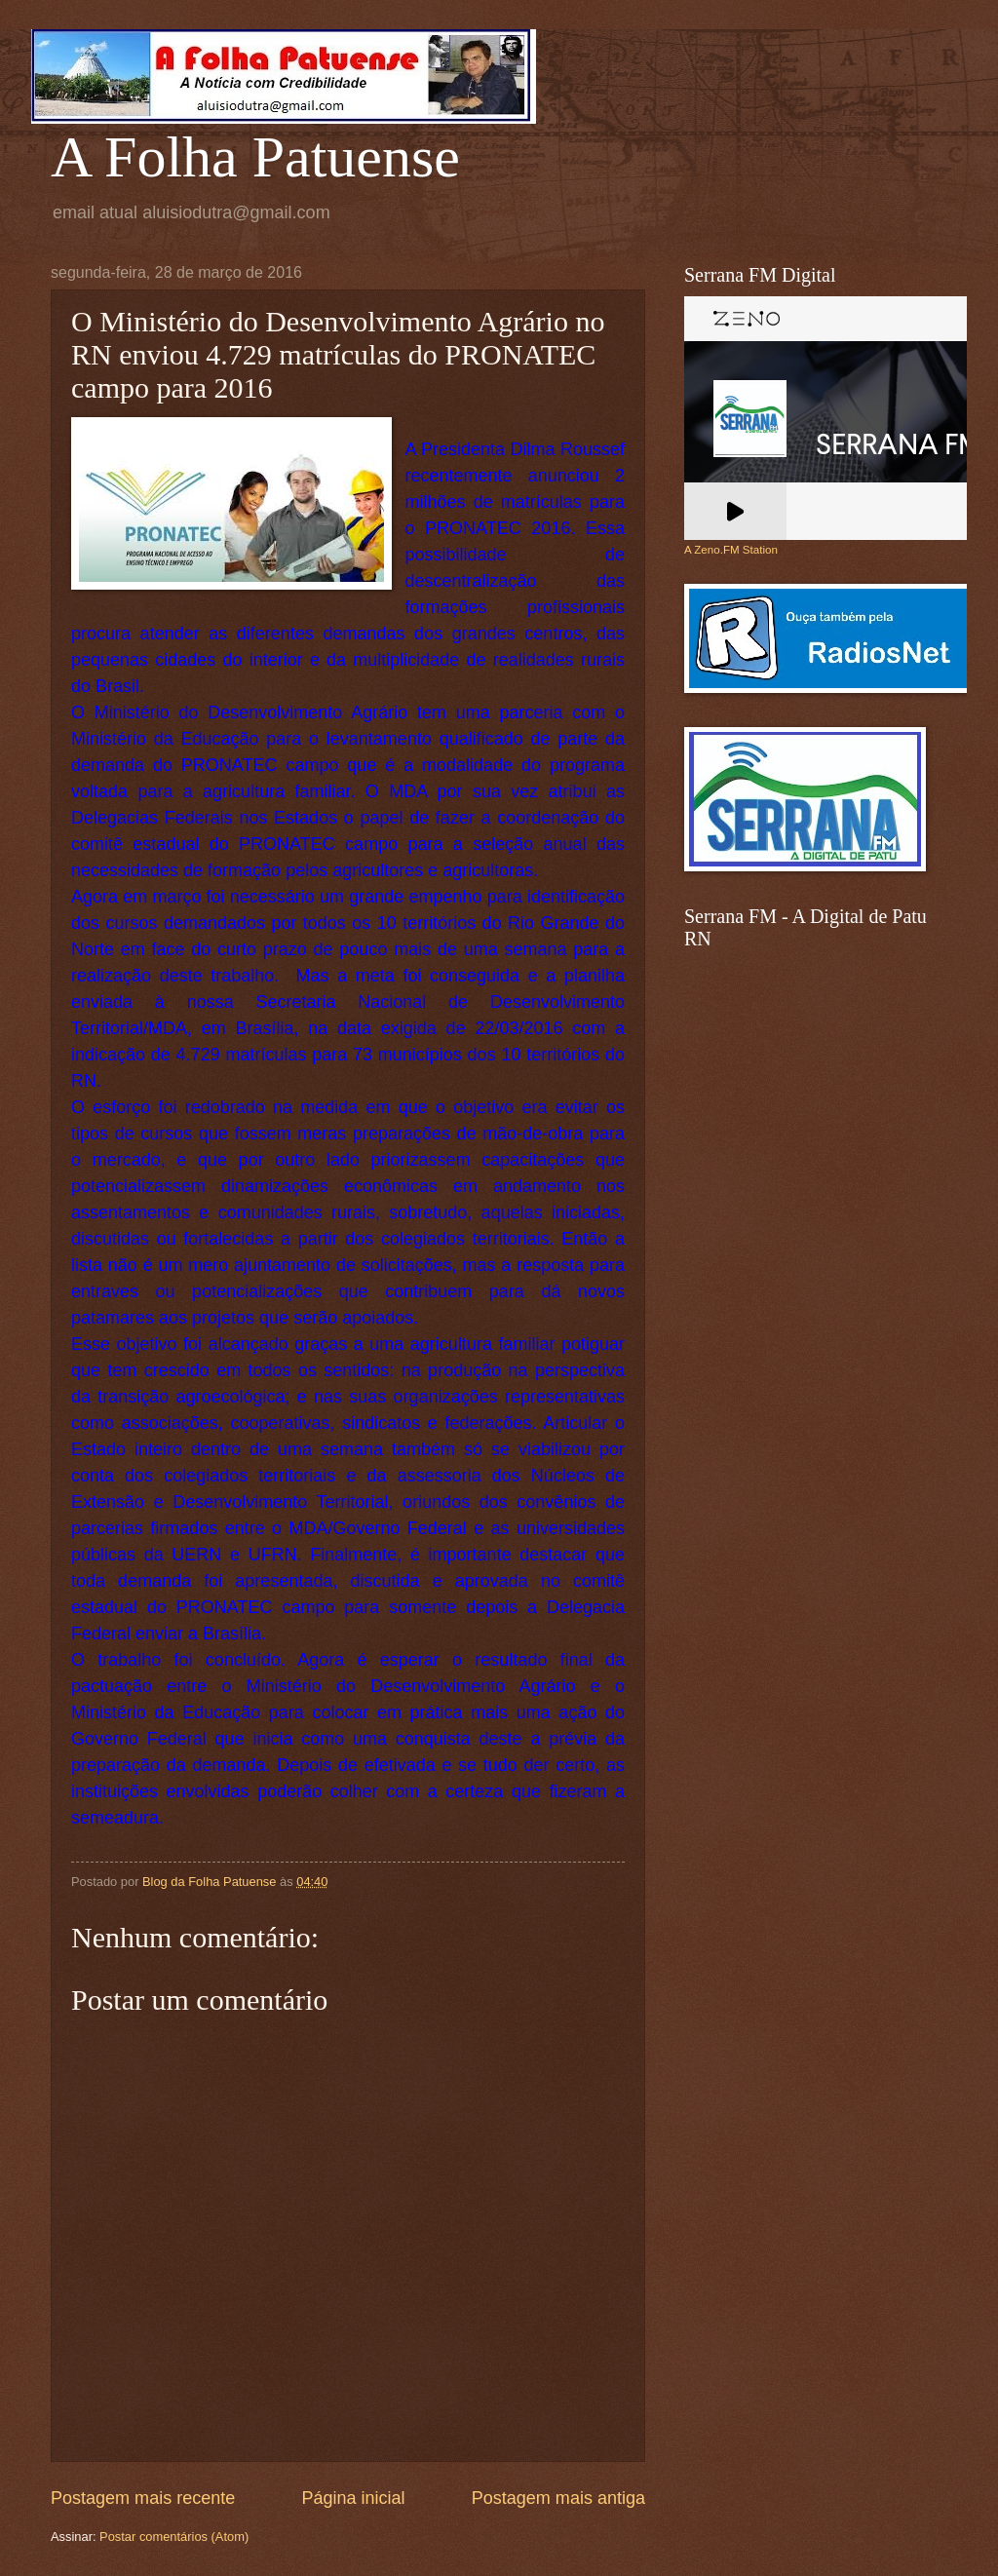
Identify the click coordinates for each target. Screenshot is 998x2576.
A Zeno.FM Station (731, 550)
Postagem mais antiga (558, 2498)
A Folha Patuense (255, 157)
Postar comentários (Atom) (174, 2536)
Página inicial (352, 2498)
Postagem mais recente (143, 2498)
